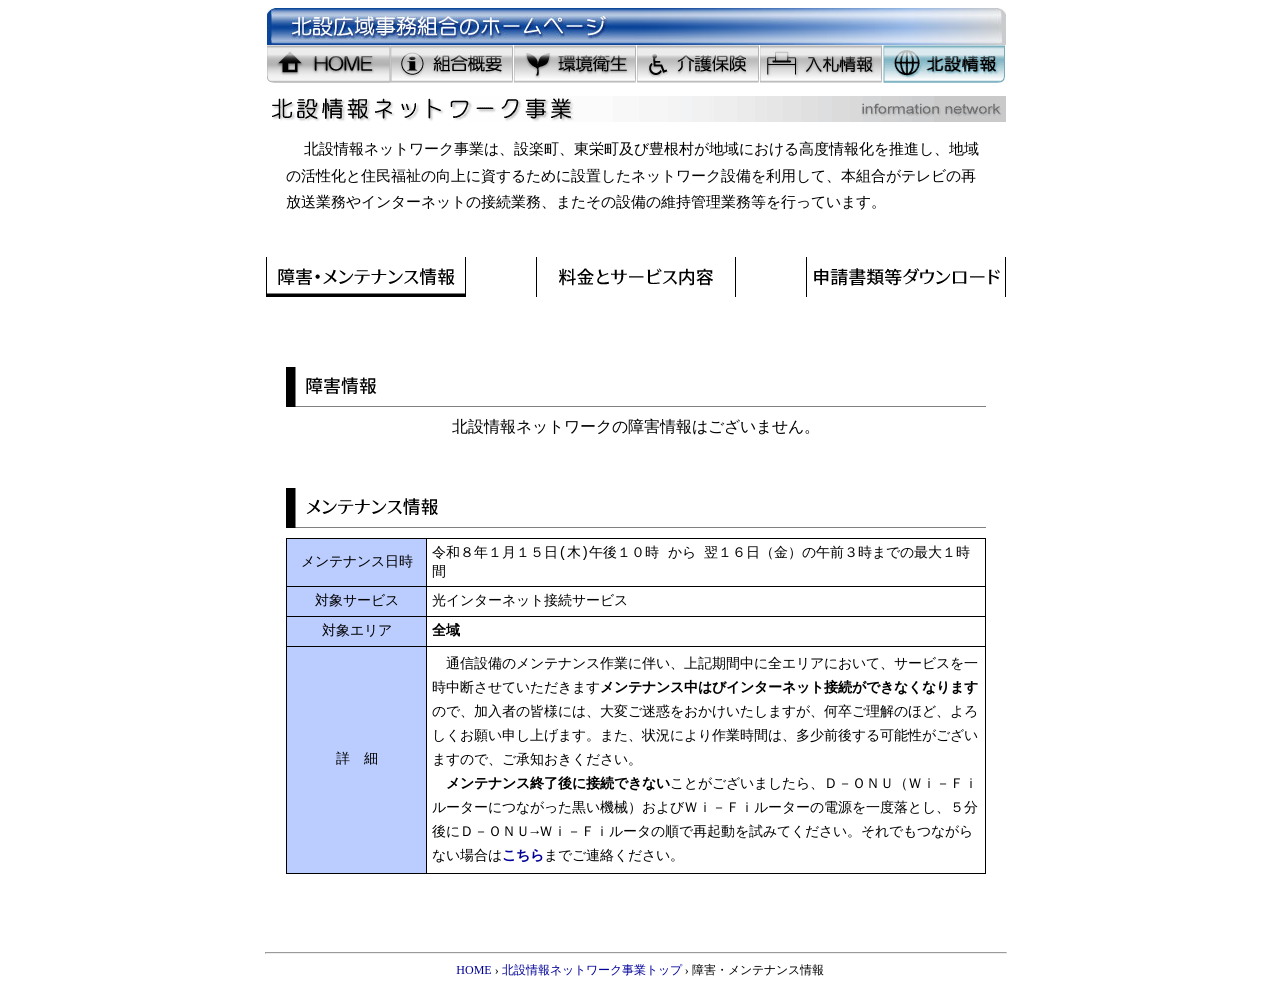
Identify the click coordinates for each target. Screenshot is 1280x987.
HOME (473, 970)
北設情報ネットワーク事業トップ (592, 970)
